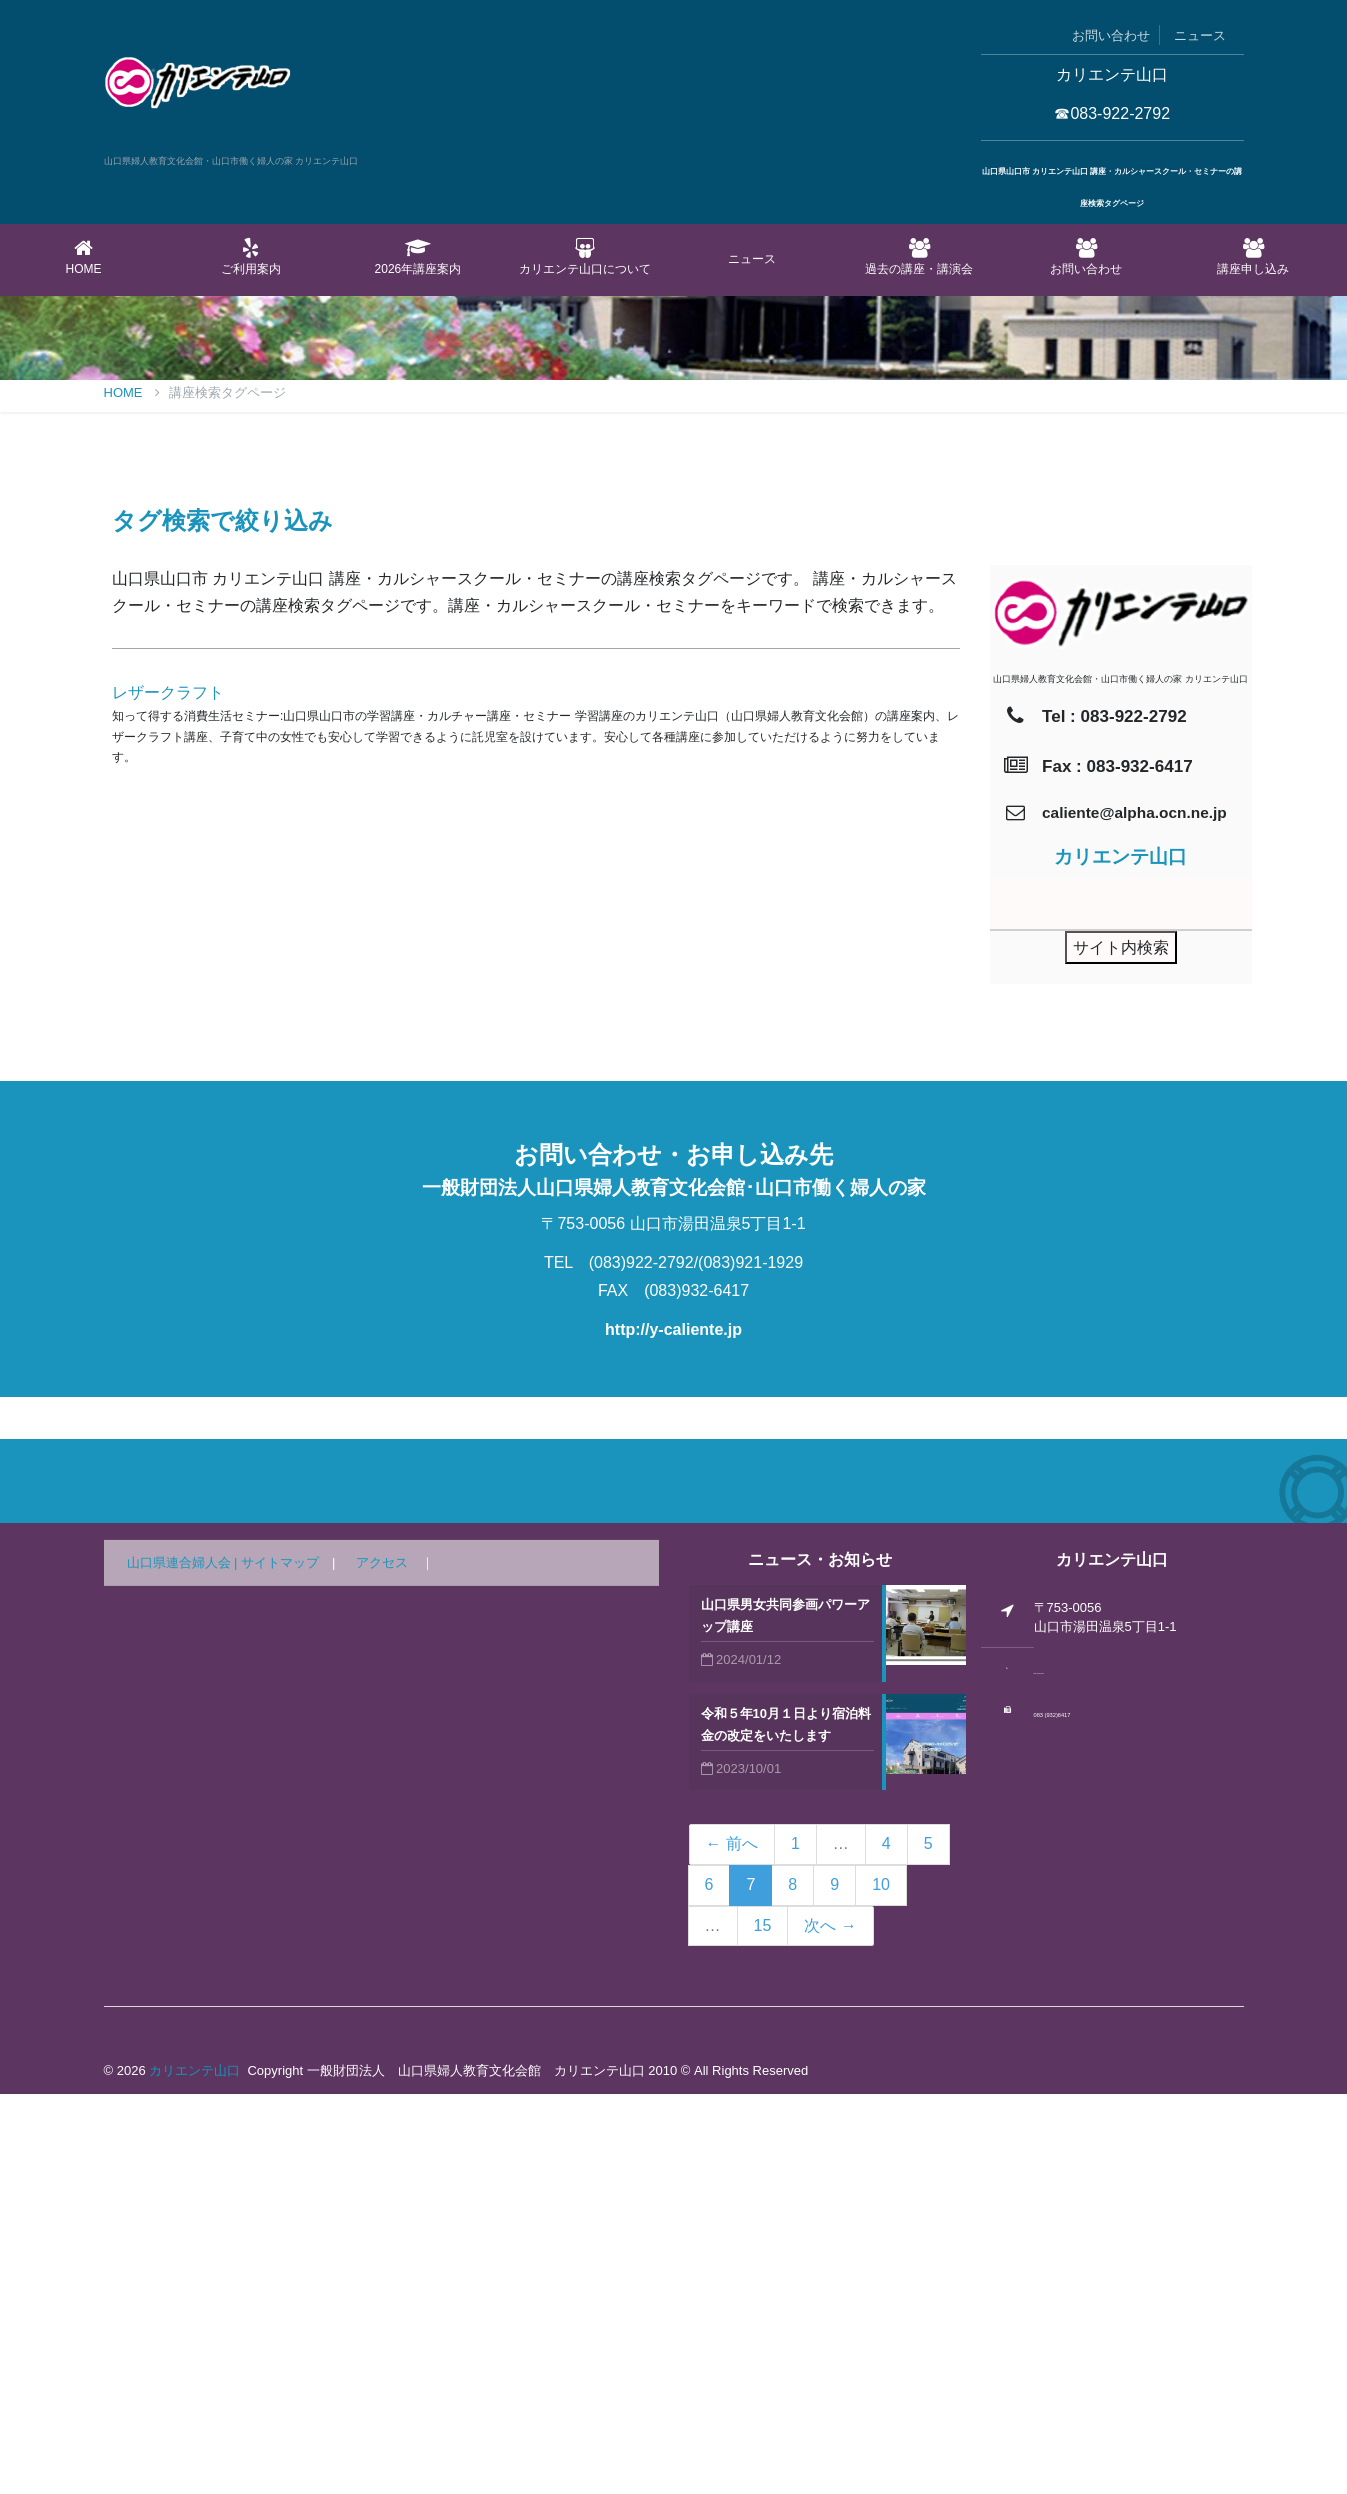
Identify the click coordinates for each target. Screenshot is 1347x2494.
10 (881, 2284)
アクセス (382, 1962)
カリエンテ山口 (194, 2470)
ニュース (1200, 35)
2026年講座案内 (417, 257)
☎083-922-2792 (1112, 113)
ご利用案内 (250, 257)
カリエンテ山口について (584, 257)
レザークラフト (168, 1092)
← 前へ (732, 2243)
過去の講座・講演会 (919, 257)
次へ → (830, 2325)
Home (83, 257)
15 (763, 2325)
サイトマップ (280, 1962)
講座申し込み (1253, 257)
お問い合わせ (1111, 35)
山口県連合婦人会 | (184, 1962)
